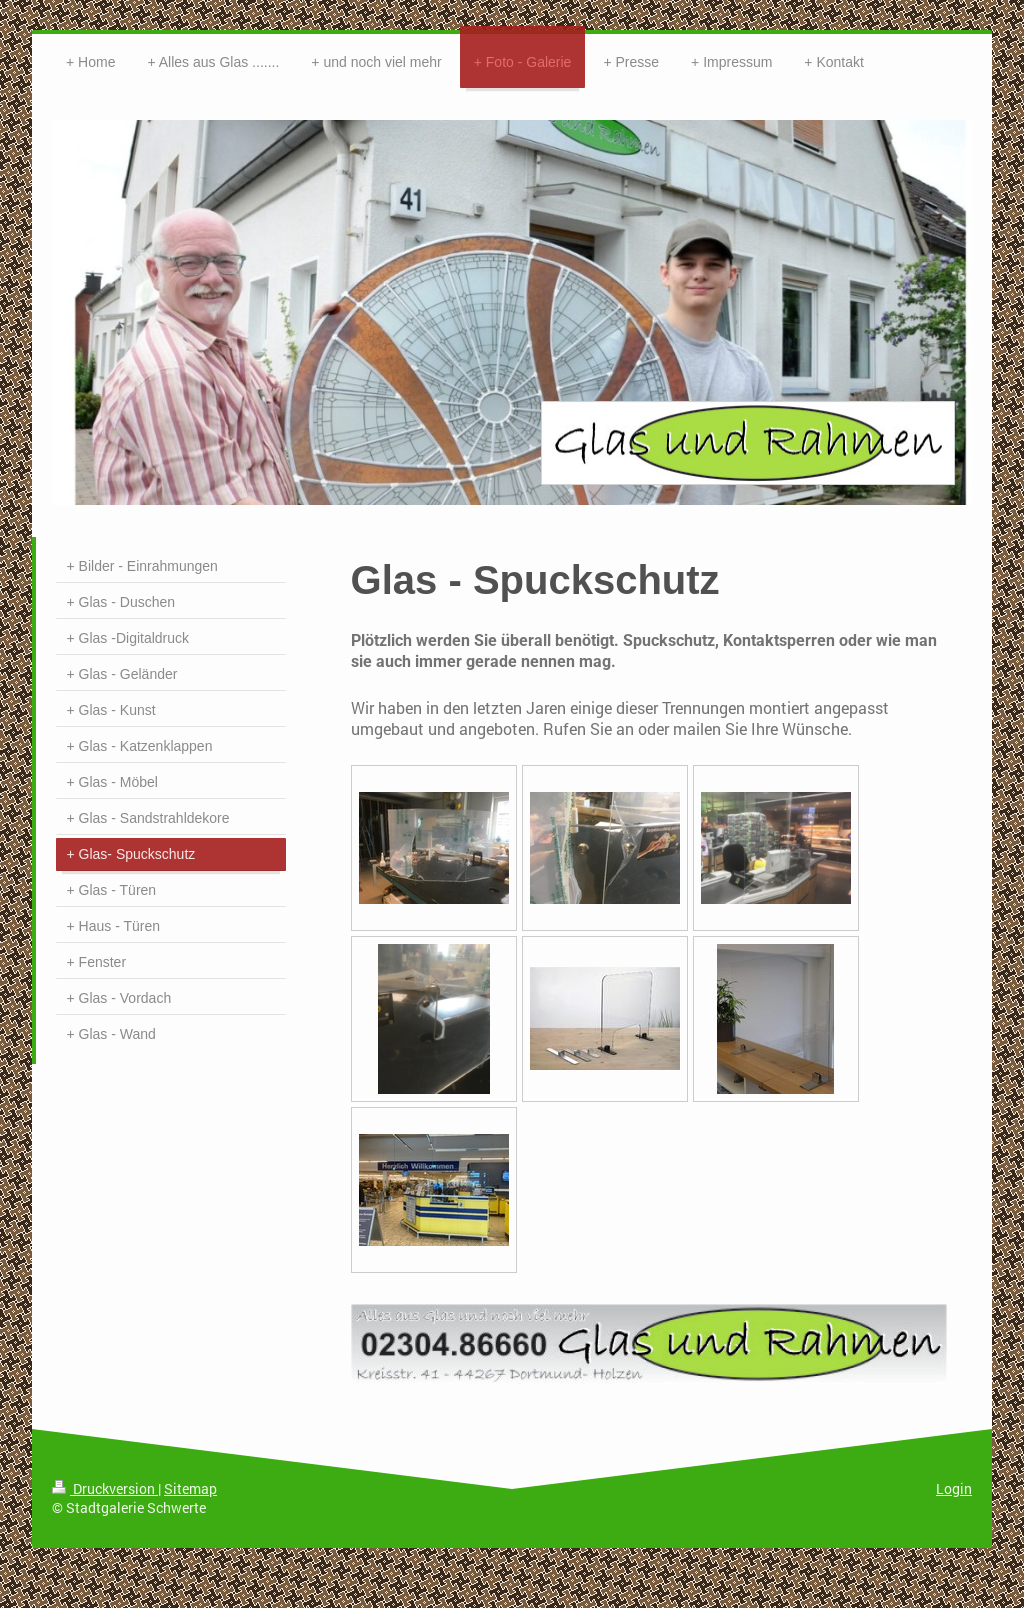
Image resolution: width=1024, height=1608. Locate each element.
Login (954, 1488)
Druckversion (105, 1488)
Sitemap (190, 1488)
